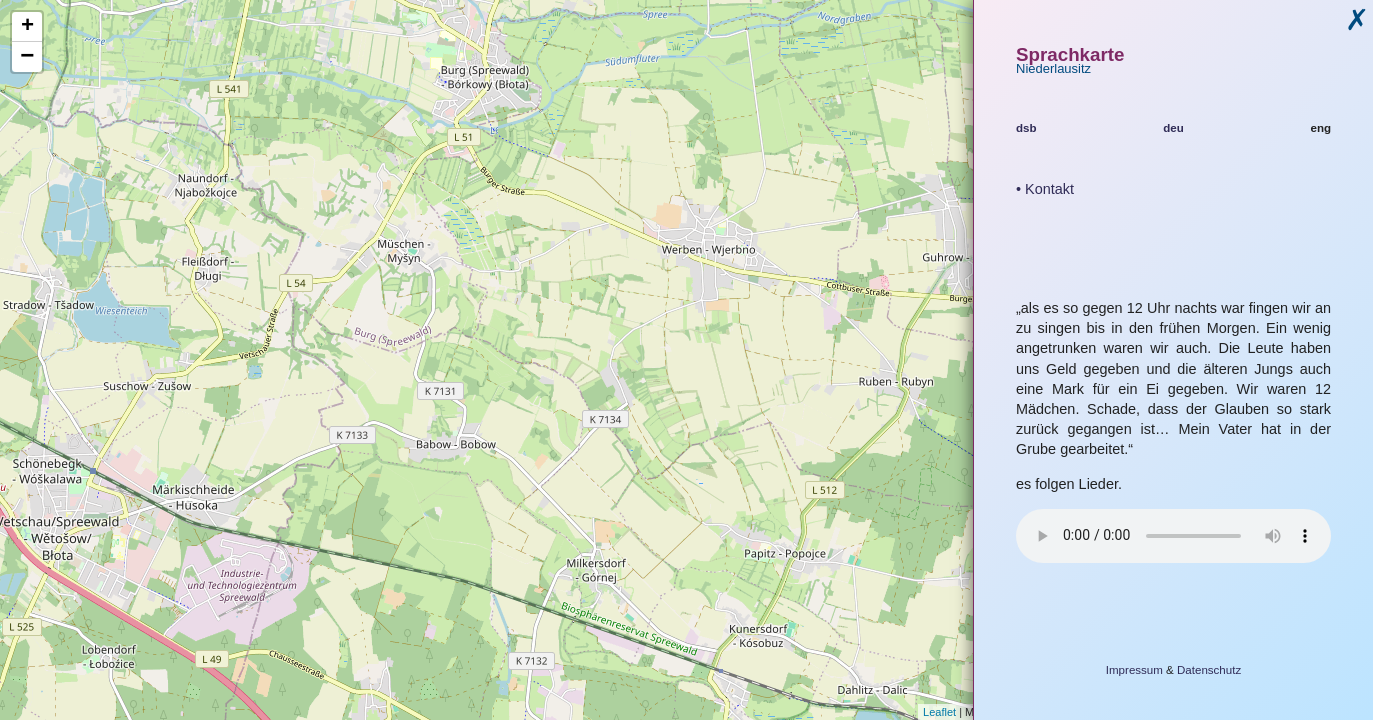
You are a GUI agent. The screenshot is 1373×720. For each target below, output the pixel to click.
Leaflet (939, 712)
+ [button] (27, 27)
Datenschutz (1209, 670)
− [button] (27, 57)
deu (1173, 128)
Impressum (1134, 670)
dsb (1026, 128)
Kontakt (1049, 189)
